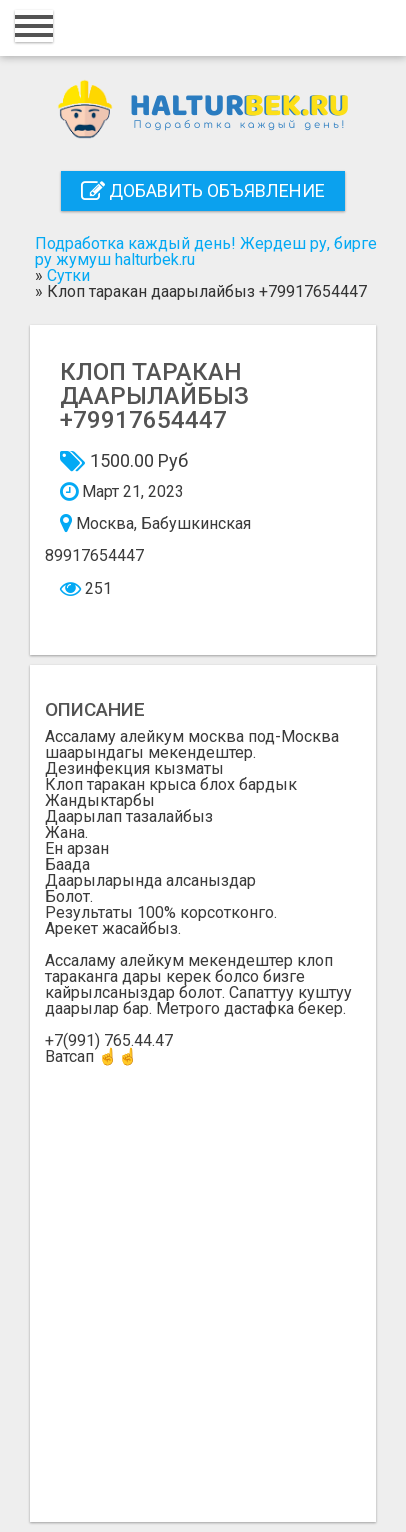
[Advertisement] (203, 1278)
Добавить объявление (203, 190)
